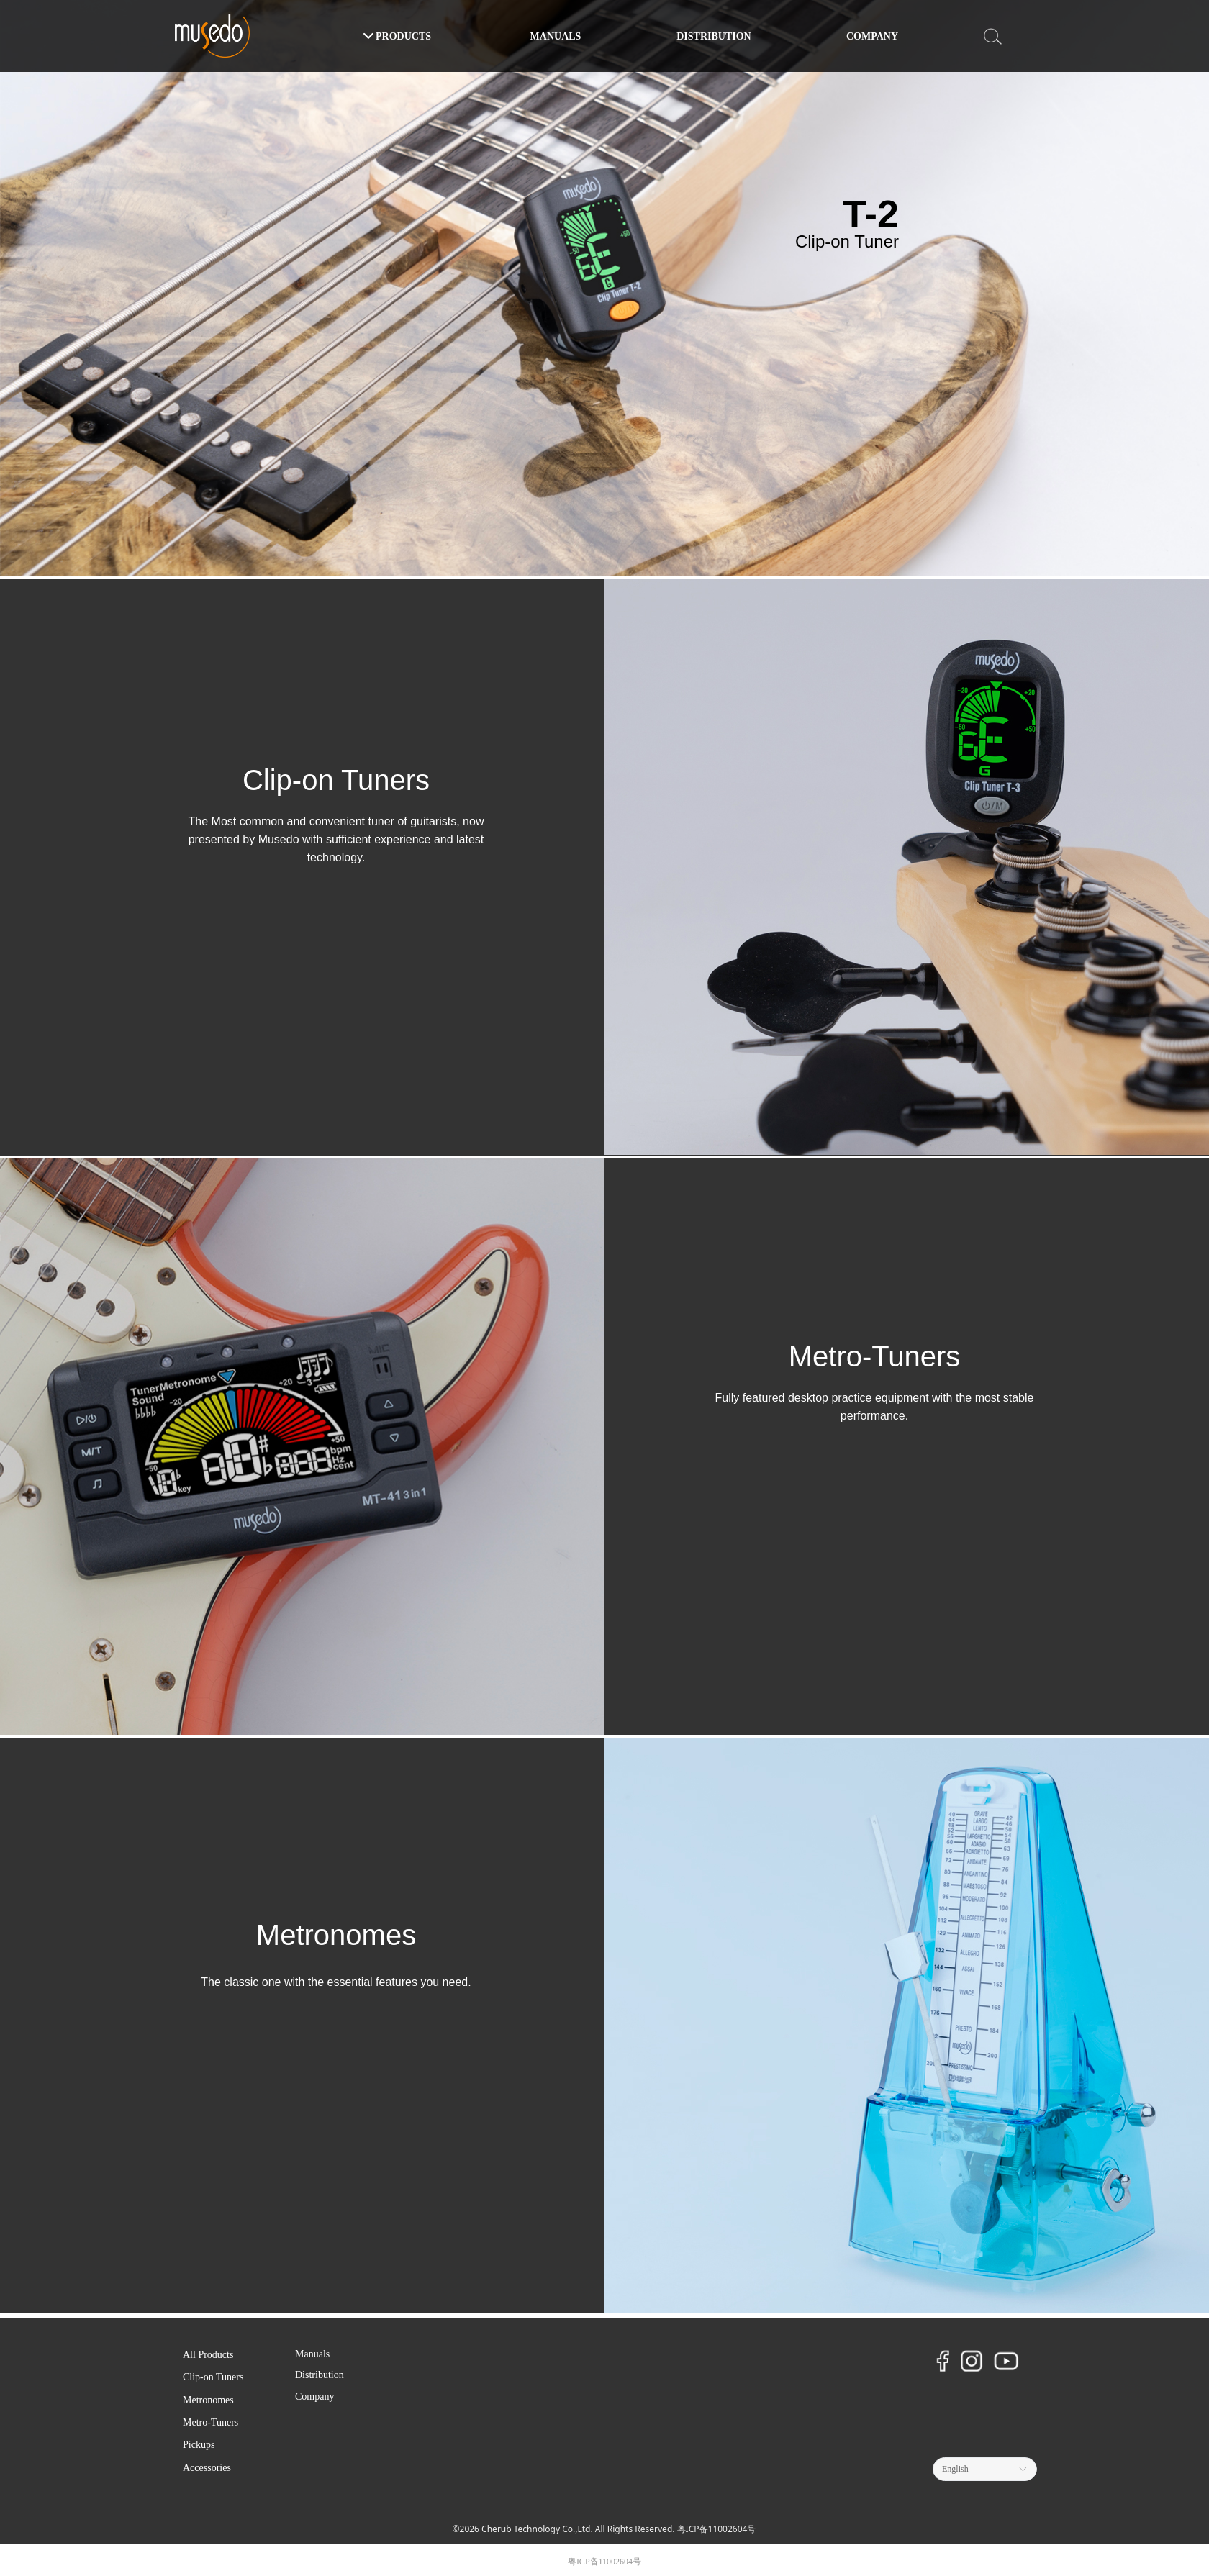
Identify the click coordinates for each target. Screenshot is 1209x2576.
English (955, 2469)
